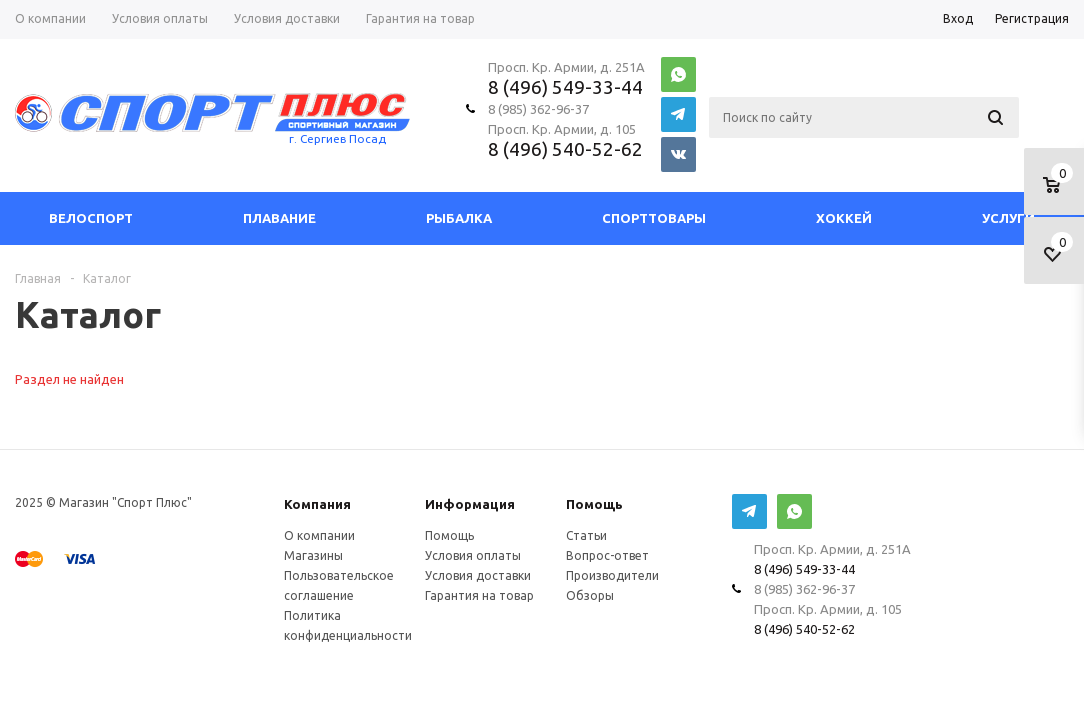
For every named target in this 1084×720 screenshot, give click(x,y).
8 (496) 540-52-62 (565, 149)
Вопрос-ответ (607, 555)
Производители (612, 575)
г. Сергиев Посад (337, 138)
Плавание (279, 218)
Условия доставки (478, 575)
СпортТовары (654, 218)
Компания (317, 504)
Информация (470, 504)
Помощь (594, 504)
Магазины (313, 555)
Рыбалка (459, 218)
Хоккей (844, 218)
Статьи (586, 535)
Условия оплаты (473, 555)
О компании (319, 535)
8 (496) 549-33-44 (565, 87)
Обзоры (590, 595)
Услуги (1008, 218)
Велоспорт (91, 218)
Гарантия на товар (479, 595)
